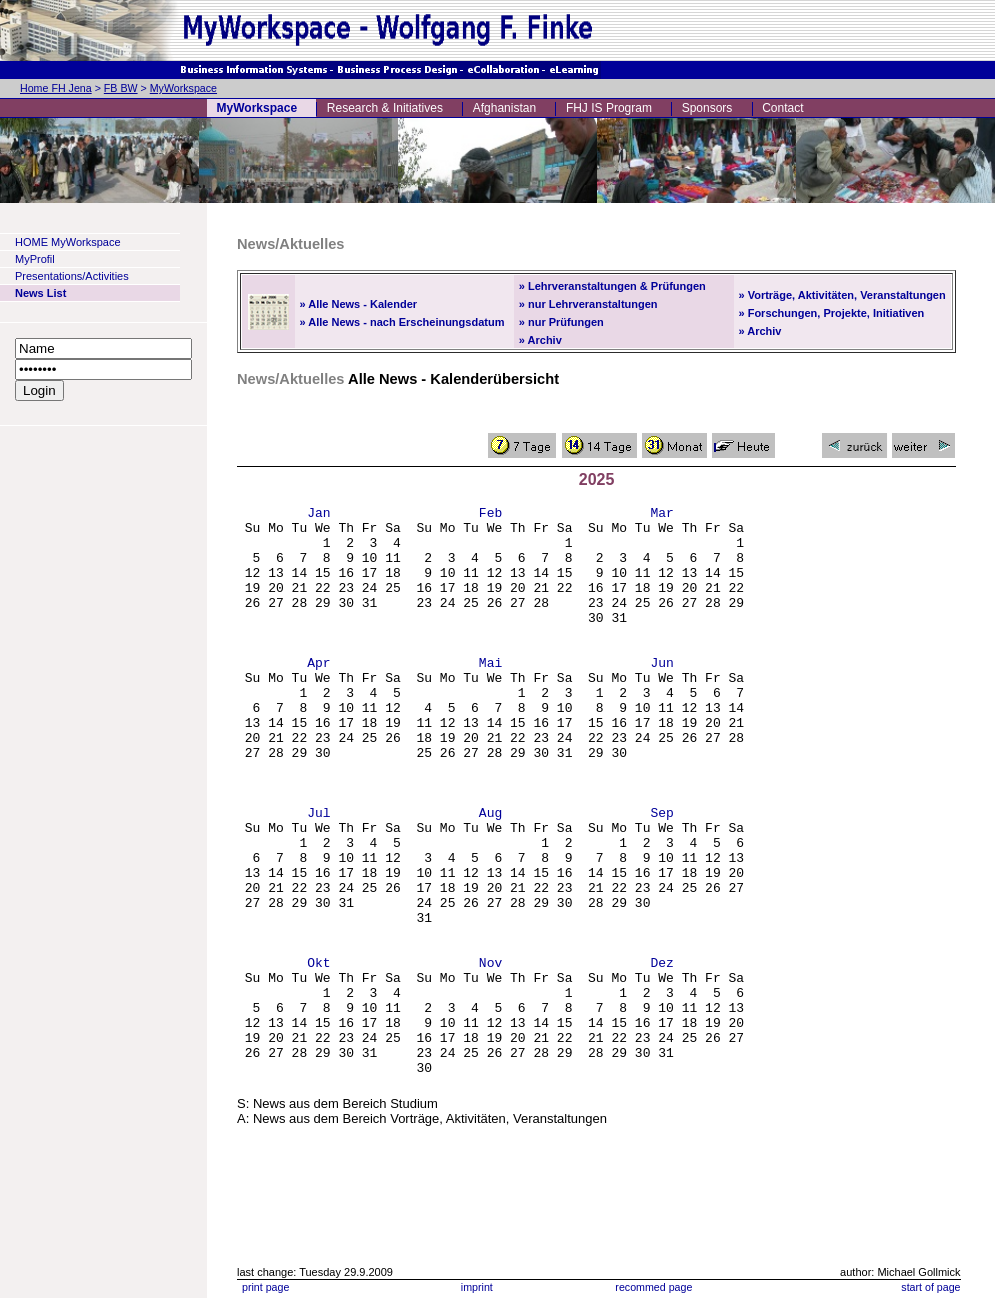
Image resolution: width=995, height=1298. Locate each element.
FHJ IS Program (609, 108)
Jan (318, 515)
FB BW (121, 88)
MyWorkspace (183, 88)
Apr (318, 695)
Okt (318, 1055)
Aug (490, 875)
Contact (782, 108)
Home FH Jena (56, 88)
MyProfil (35, 259)
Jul (318, 875)
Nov (490, 1055)
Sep (661, 875)
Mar (661, 515)
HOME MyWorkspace (68, 242)
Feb (490, 515)
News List (40, 293)
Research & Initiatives (385, 108)
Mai (490, 695)
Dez (661, 1055)
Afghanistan (504, 108)
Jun (661, 695)
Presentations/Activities (72, 276)
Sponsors (707, 108)
